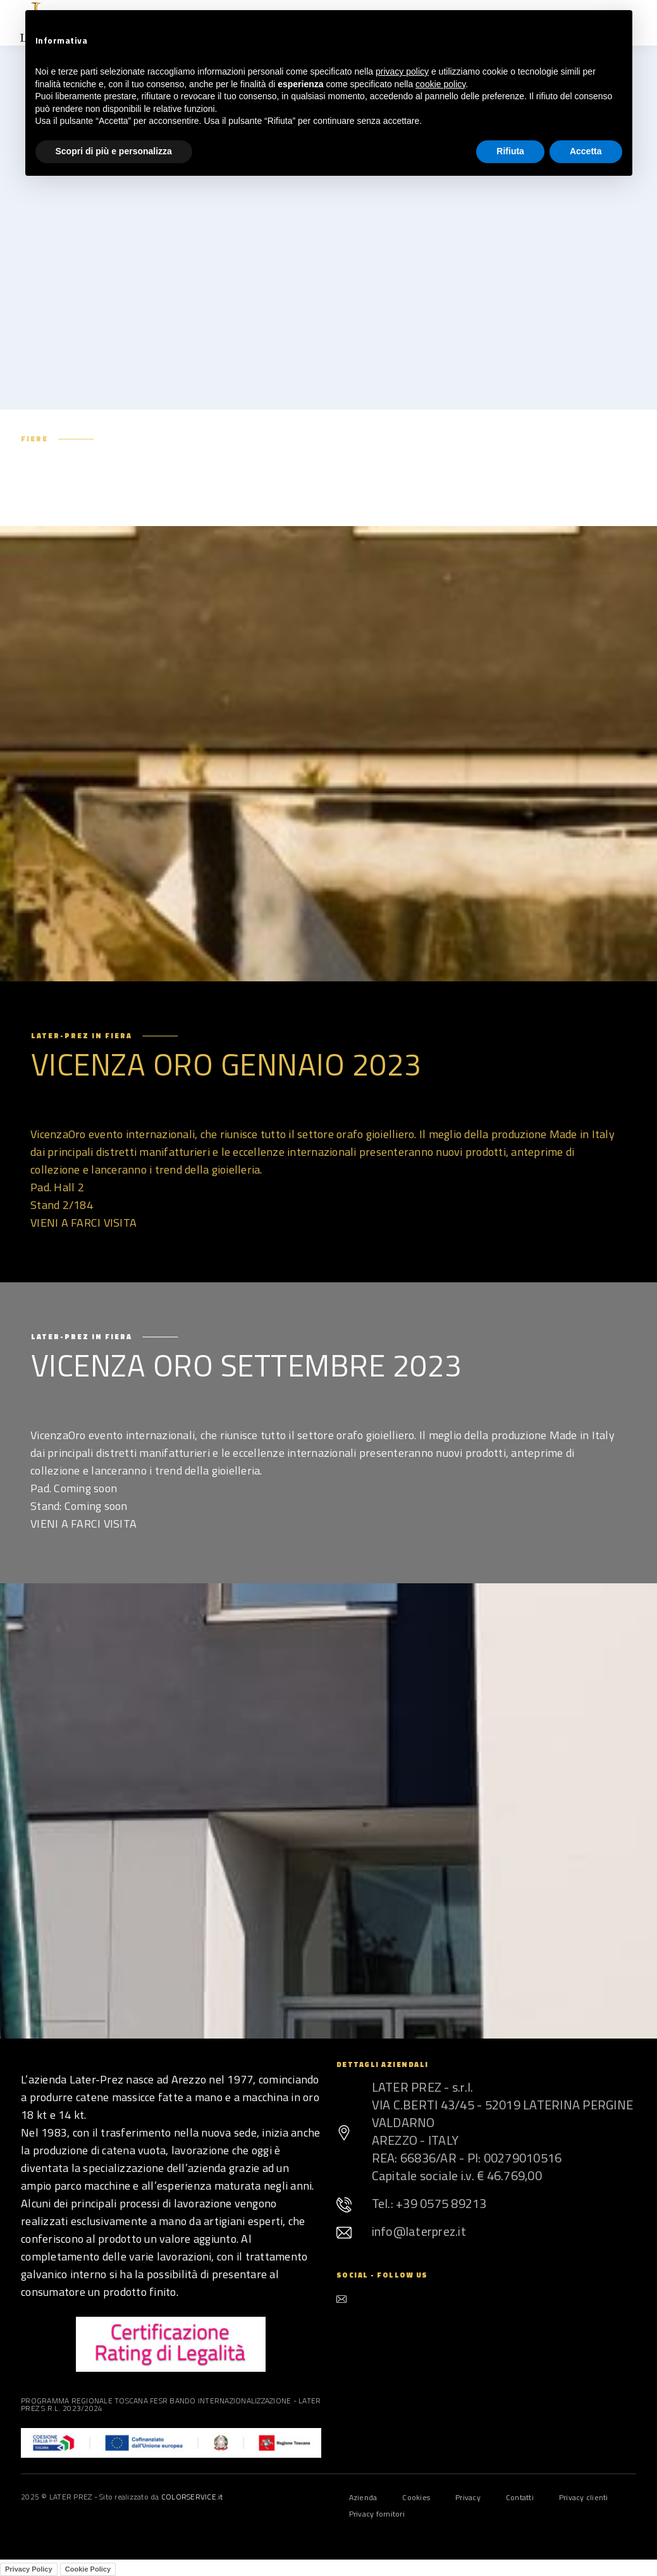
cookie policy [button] (440, 84)
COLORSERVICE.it (192, 2497)
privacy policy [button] (402, 71)
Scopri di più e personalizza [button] (114, 151)
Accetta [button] (586, 151)
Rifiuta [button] (510, 151)
